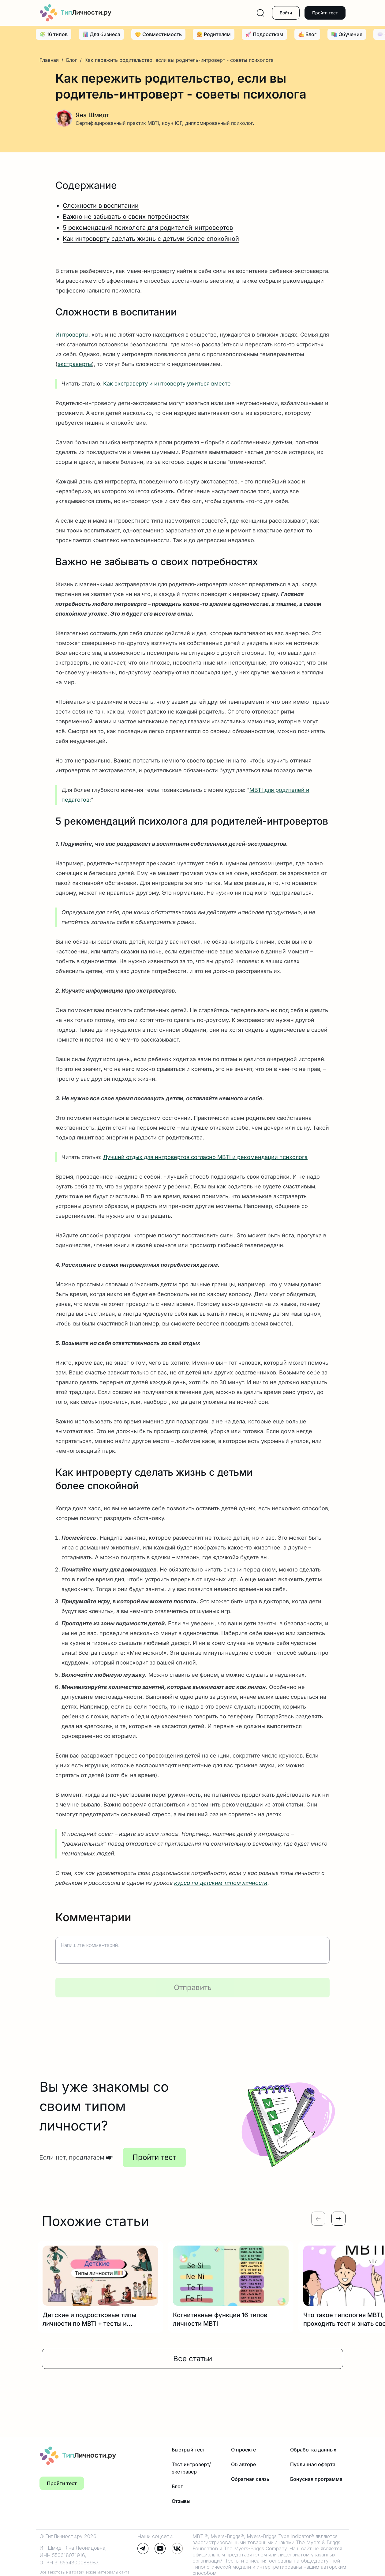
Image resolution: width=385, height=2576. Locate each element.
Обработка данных (313, 2450)
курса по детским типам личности (220, 1883)
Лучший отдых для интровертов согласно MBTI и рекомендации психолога (205, 1157)
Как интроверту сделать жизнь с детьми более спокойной (151, 238)
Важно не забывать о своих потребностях (126, 216)
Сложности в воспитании (101, 205)
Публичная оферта (312, 2464)
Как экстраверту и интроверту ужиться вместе (167, 383)
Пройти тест (325, 12)
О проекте (243, 2450)
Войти (286, 12)
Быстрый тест (188, 2450)
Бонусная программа (316, 2479)
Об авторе (243, 2464)
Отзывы (181, 2501)
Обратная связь (250, 2479)
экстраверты (75, 364)
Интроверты (71, 334)
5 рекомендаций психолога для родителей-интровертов (148, 227)
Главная (49, 60)
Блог (72, 60)
